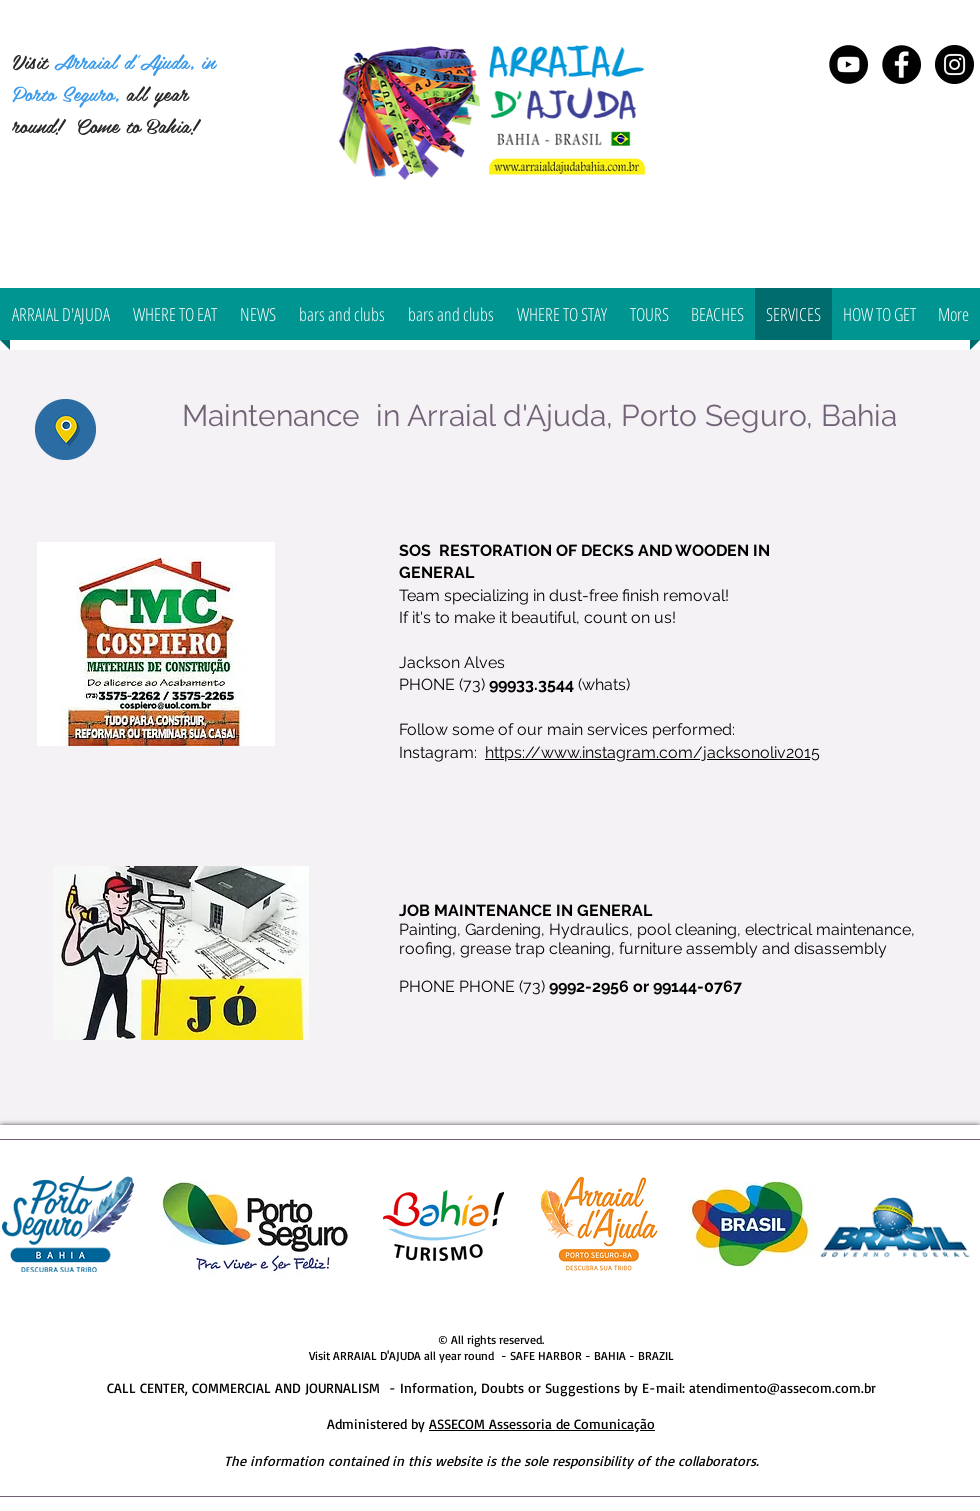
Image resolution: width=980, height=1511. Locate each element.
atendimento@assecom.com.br (782, 1387)
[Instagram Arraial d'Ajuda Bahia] (954, 64)
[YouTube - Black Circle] (848, 64)
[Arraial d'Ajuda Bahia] (901, 64)
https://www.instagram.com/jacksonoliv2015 (652, 752)
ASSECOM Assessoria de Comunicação (542, 1423)
